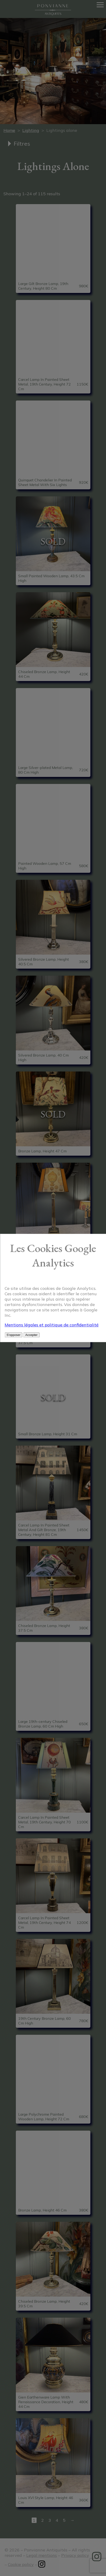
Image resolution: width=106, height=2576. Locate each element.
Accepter (31, 1335)
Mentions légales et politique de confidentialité (52, 1325)
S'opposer (14, 1335)
